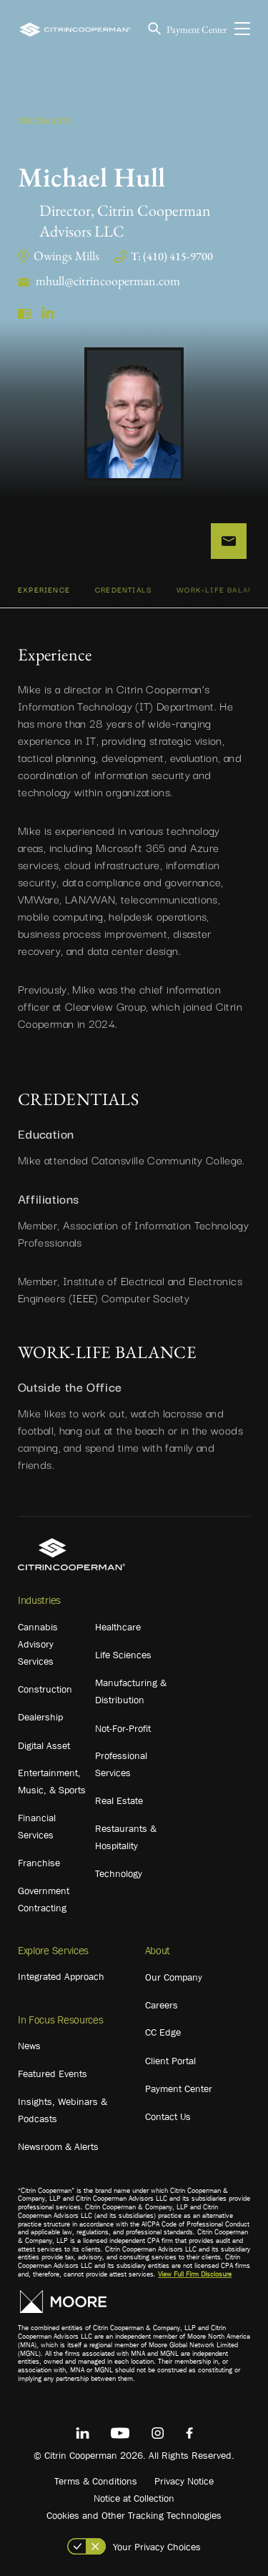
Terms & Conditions (95, 2481)
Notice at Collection (134, 2498)
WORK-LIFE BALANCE (220, 589)
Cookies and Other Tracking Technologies (134, 2515)
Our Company (173, 1977)
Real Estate (119, 1800)
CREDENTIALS (123, 589)
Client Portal (170, 2060)
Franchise (39, 1862)
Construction (45, 1689)
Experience (44, 589)
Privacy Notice (184, 2481)
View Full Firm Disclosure (195, 2274)
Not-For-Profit (123, 1728)
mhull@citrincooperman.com (108, 280)
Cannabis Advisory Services (38, 1644)
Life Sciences (123, 1654)
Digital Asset (44, 1745)
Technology (118, 1873)
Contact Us (168, 2116)
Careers (161, 2005)
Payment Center (197, 29)
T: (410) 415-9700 (172, 256)
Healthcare (118, 1627)
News (29, 2045)
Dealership (40, 1717)
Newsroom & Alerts (58, 2146)
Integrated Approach (61, 1976)
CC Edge (163, 2032)
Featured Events (52, 2073)
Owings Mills (66, 255)
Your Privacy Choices (157, 2546)
